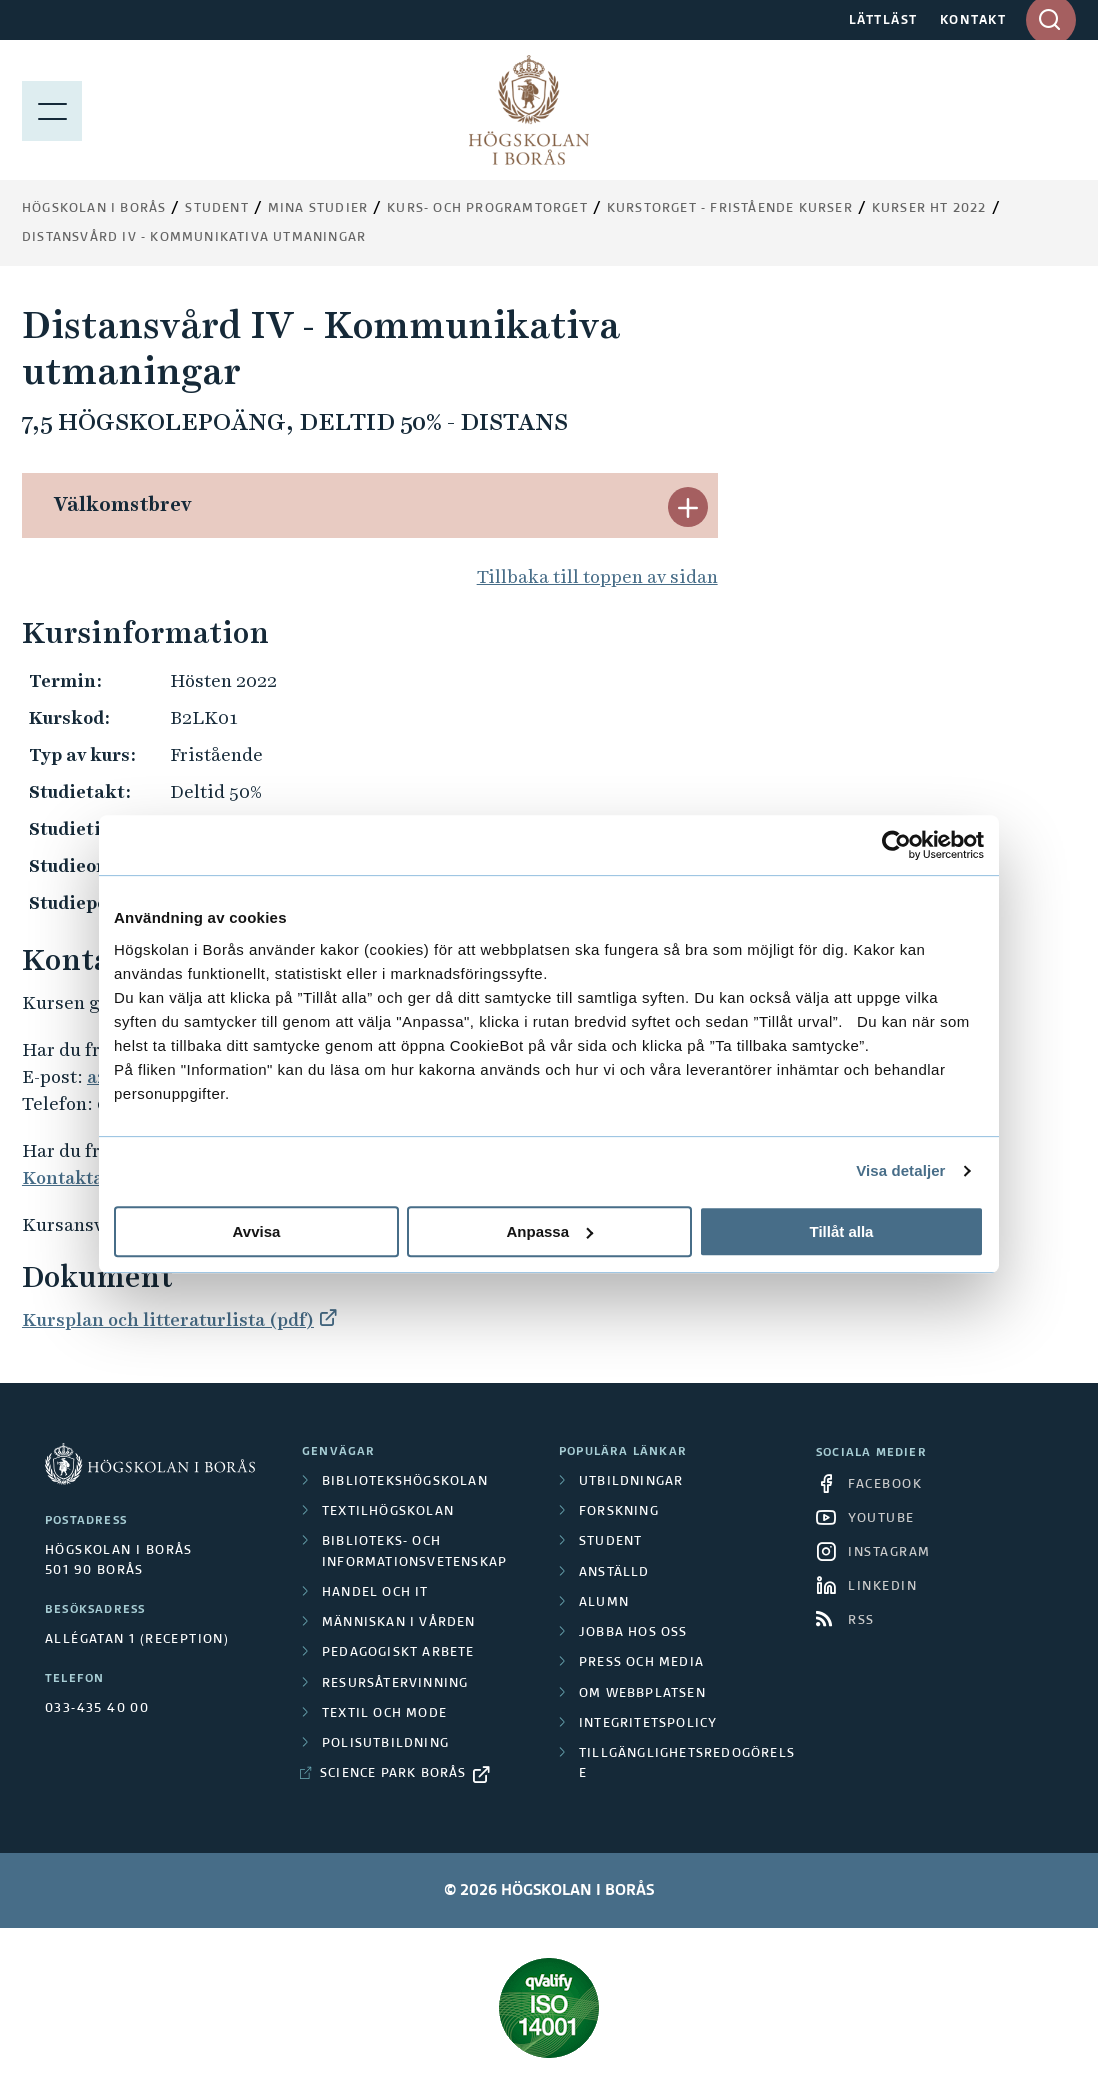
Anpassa (549, 1231)
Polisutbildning (385, 1744)
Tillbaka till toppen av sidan (597, 576)
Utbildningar (631, 1482)
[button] (688, 507)
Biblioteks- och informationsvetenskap (414, 1552)
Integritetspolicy (648, 1724)
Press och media (641, 1663)
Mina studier (318, 209)
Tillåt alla (842, 1231)
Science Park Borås (393, 1774)
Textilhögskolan (388, 1512)
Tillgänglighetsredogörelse (687, 1764)
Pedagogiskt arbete (398, 1653)
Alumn (604, 1603)
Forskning (619, 1512)
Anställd (614, 1573)
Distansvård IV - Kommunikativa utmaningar (194, 238)
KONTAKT (973, 21)
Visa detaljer (900, 1170)
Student (216, 209)
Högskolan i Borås (94, 209)
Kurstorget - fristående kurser (730, 209)
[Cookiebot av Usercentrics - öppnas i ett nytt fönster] (896, 845)
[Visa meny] (52, 110)
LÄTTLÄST (883, 21)
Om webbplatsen (642, 1694)
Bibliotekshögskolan (405, 1482)
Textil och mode (384, 1714)
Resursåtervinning (395, 1684)
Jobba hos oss (633, 1633)
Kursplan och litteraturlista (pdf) (168, 1319)
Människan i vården (399, 1623)
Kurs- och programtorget (487, 209)
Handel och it (375, 1593)
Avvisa (257, 1231)
